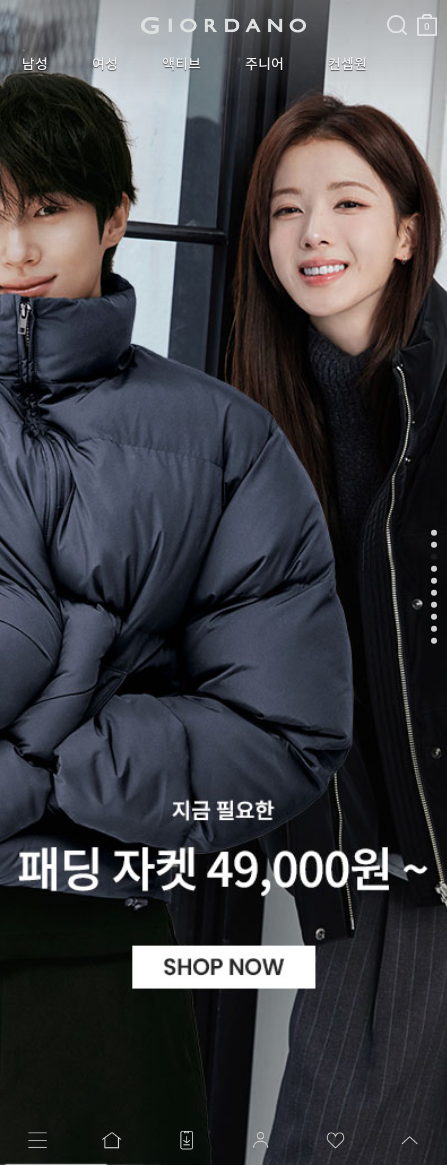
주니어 (264, 64)
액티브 (181, 64)
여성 (105, 64)
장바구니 (427, 17)
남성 (35, 64)
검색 (397, 8)
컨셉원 (347, 64)
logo (223, 25)
